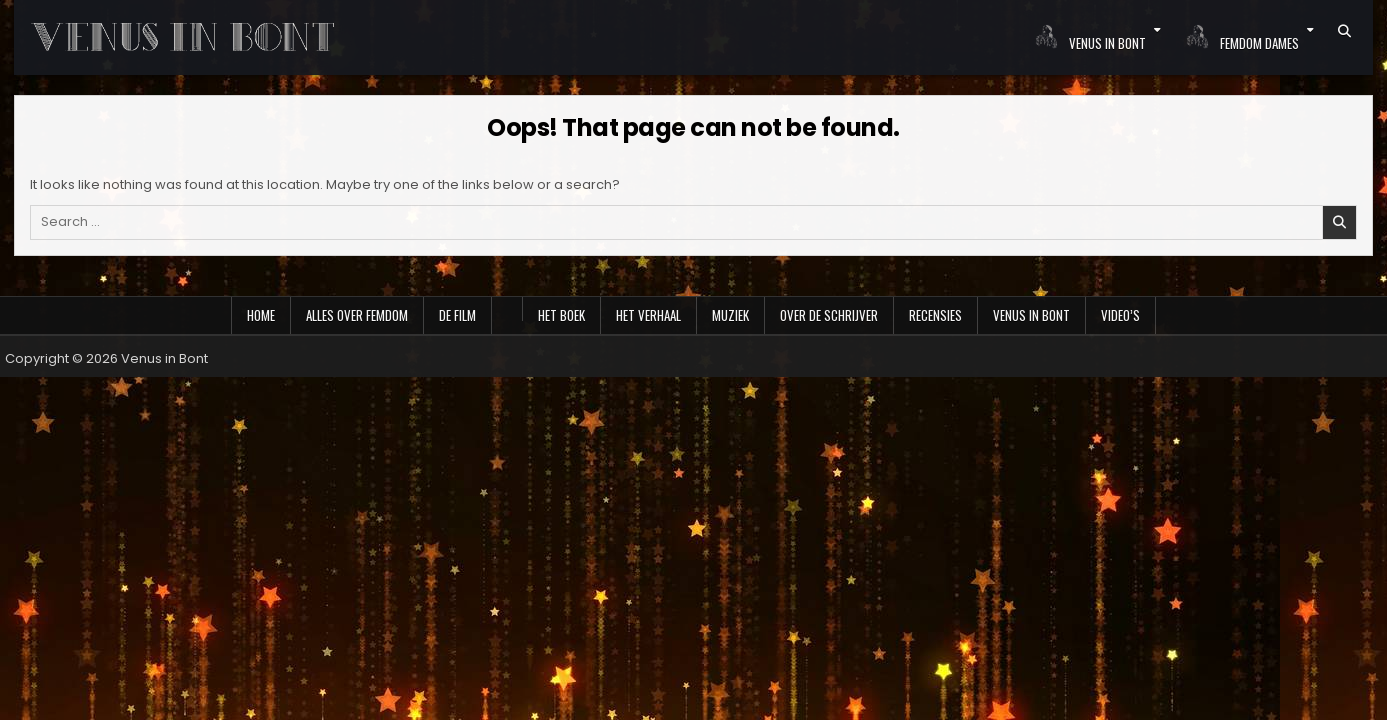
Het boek (561, 315)
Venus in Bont (1031, 315)
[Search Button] (1344, 31)
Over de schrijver (829, 315)
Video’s (1120, 315)
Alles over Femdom (357, 315)
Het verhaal (648, 315)
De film (457, 315)
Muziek (730, 315)
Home (261, 315)
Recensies (935, 315)
